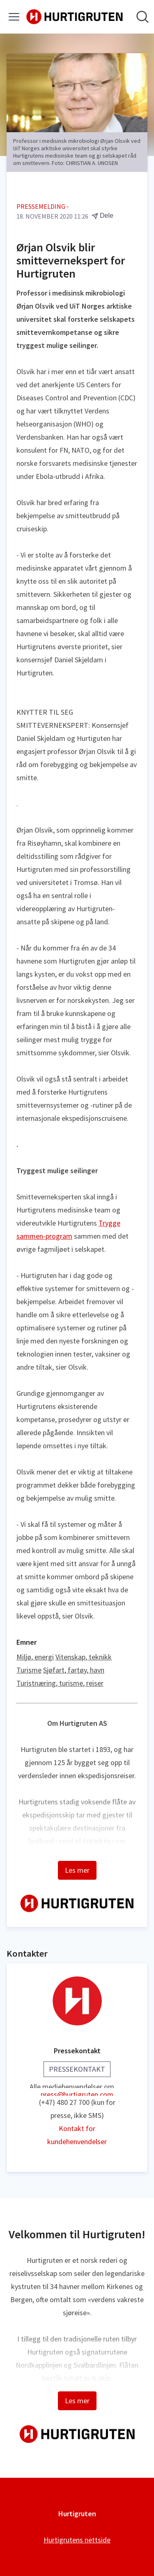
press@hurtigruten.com (77, 2093)
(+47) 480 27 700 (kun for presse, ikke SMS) (77, 2108)
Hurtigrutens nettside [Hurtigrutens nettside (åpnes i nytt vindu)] (77, 2539)
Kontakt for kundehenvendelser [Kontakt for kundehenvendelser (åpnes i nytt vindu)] (77, 2135)
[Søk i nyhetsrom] (142, 16)
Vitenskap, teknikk (83, 1657)
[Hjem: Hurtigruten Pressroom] (74, 17)
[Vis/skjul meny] (14, 17)
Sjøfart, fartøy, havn (73, 1670)
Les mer (77, 1870)
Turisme (28, 1670)
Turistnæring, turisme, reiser (59, 1683)
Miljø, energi (35, 1657)
